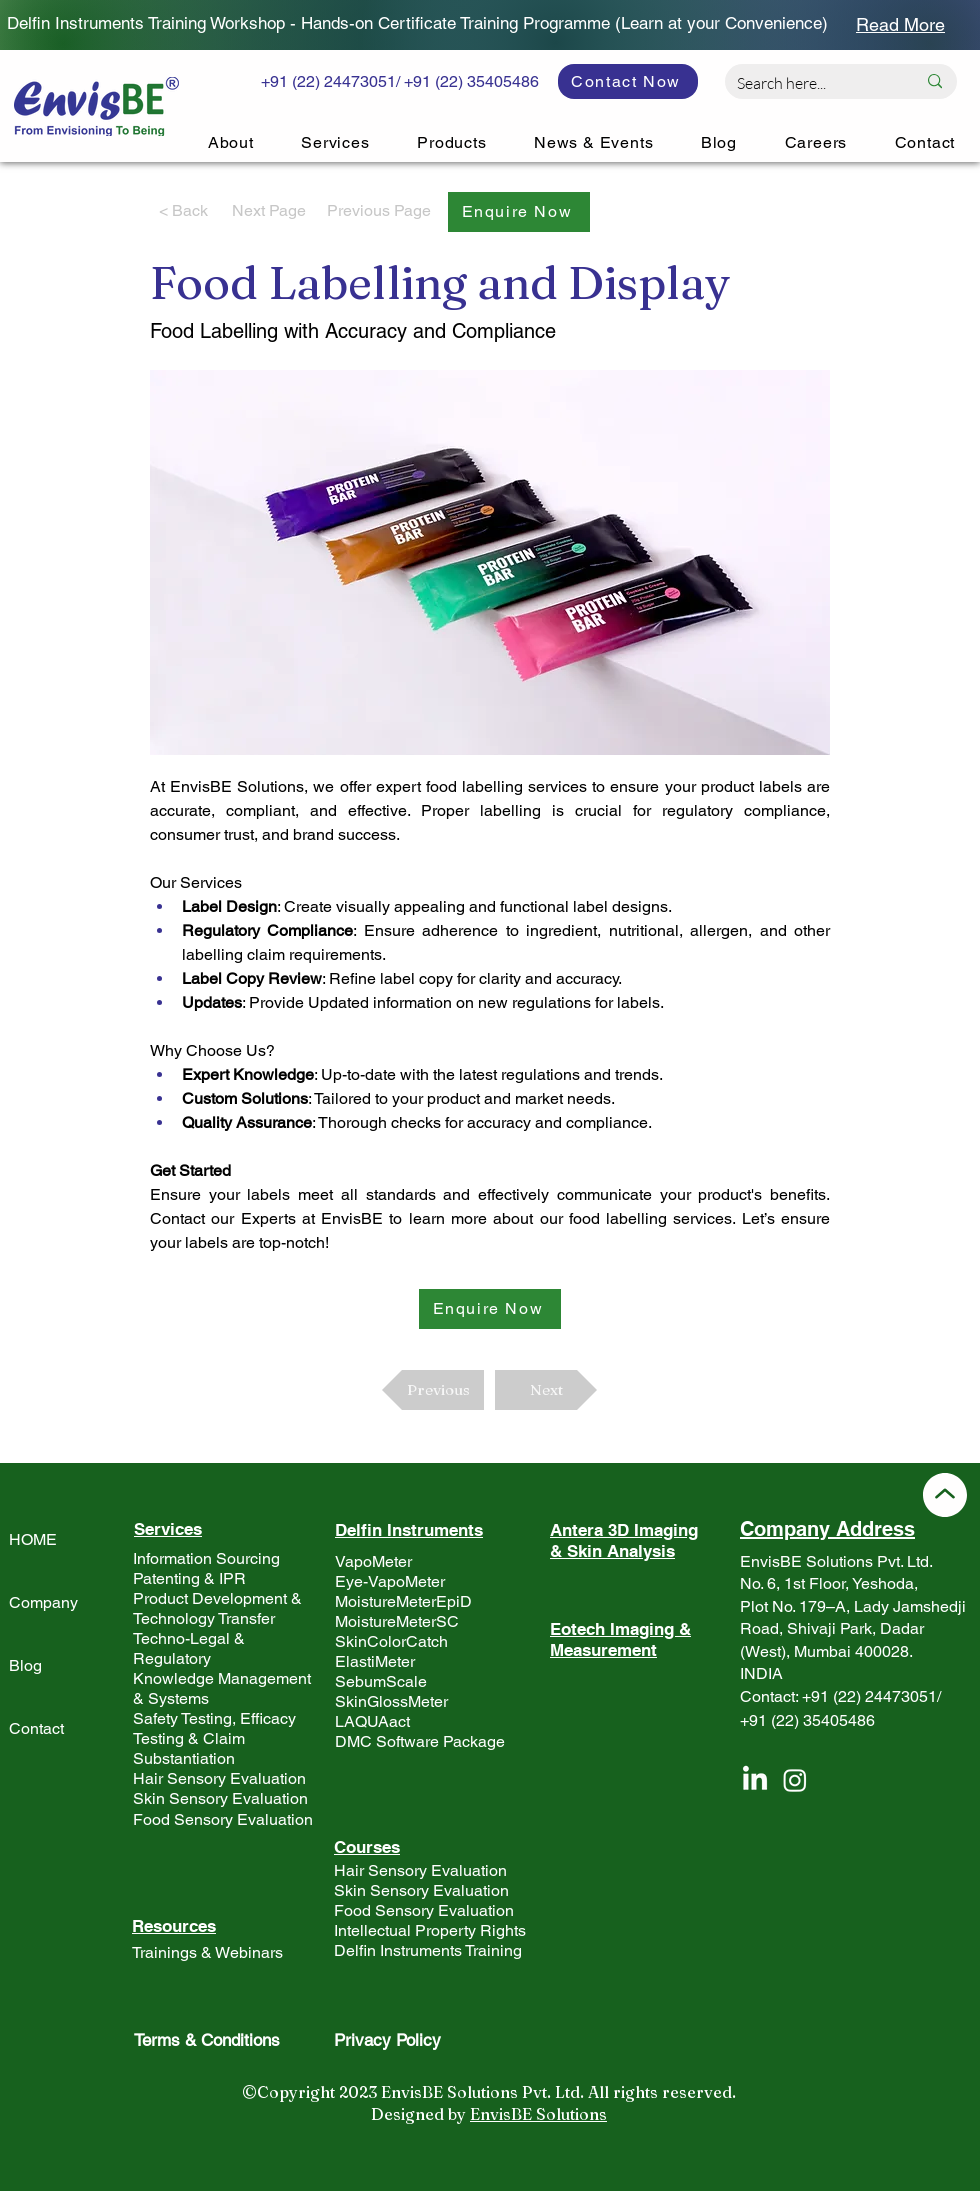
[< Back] (183, 212)
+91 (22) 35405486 (807, 1720)
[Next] (546, 1390)
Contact (36, 1728)
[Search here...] (811, 83)
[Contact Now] (628, 81)
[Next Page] (269, 212)
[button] (519, 212)
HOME (33, 1539)
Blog (25, 1665)
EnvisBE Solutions (538, 2114)
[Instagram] (795, 1780)
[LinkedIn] (755, 1780)
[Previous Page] (378, 212)
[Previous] (433, 1390)
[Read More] (900, 24)
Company (43, 1602)
